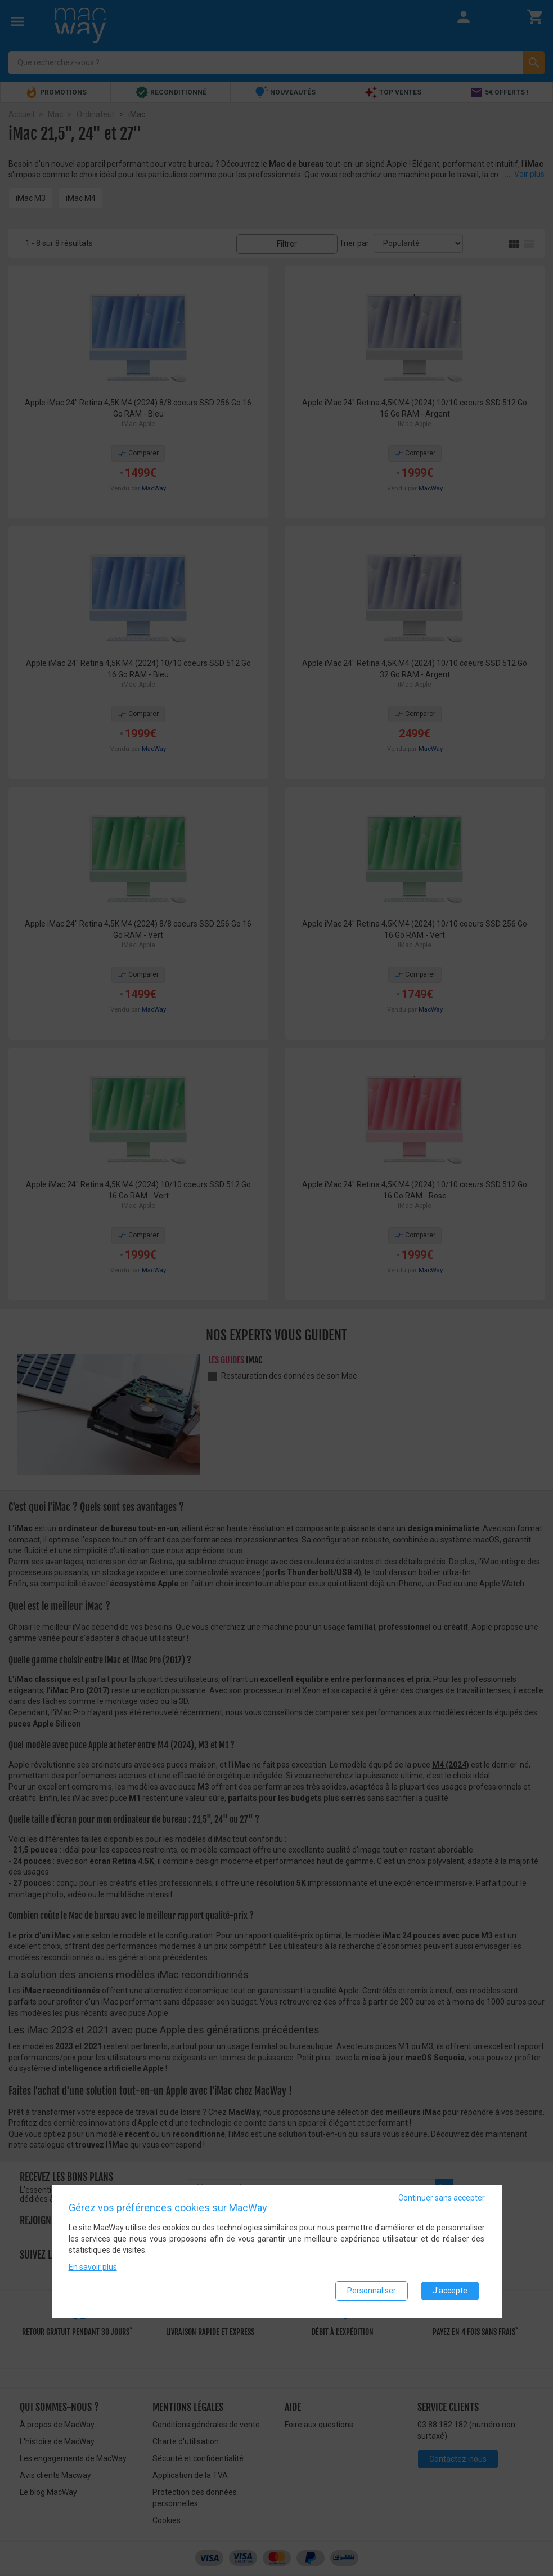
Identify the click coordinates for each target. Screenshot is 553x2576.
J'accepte (450, 2291)
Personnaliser (371, 2291)
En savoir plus (93, 2267)
